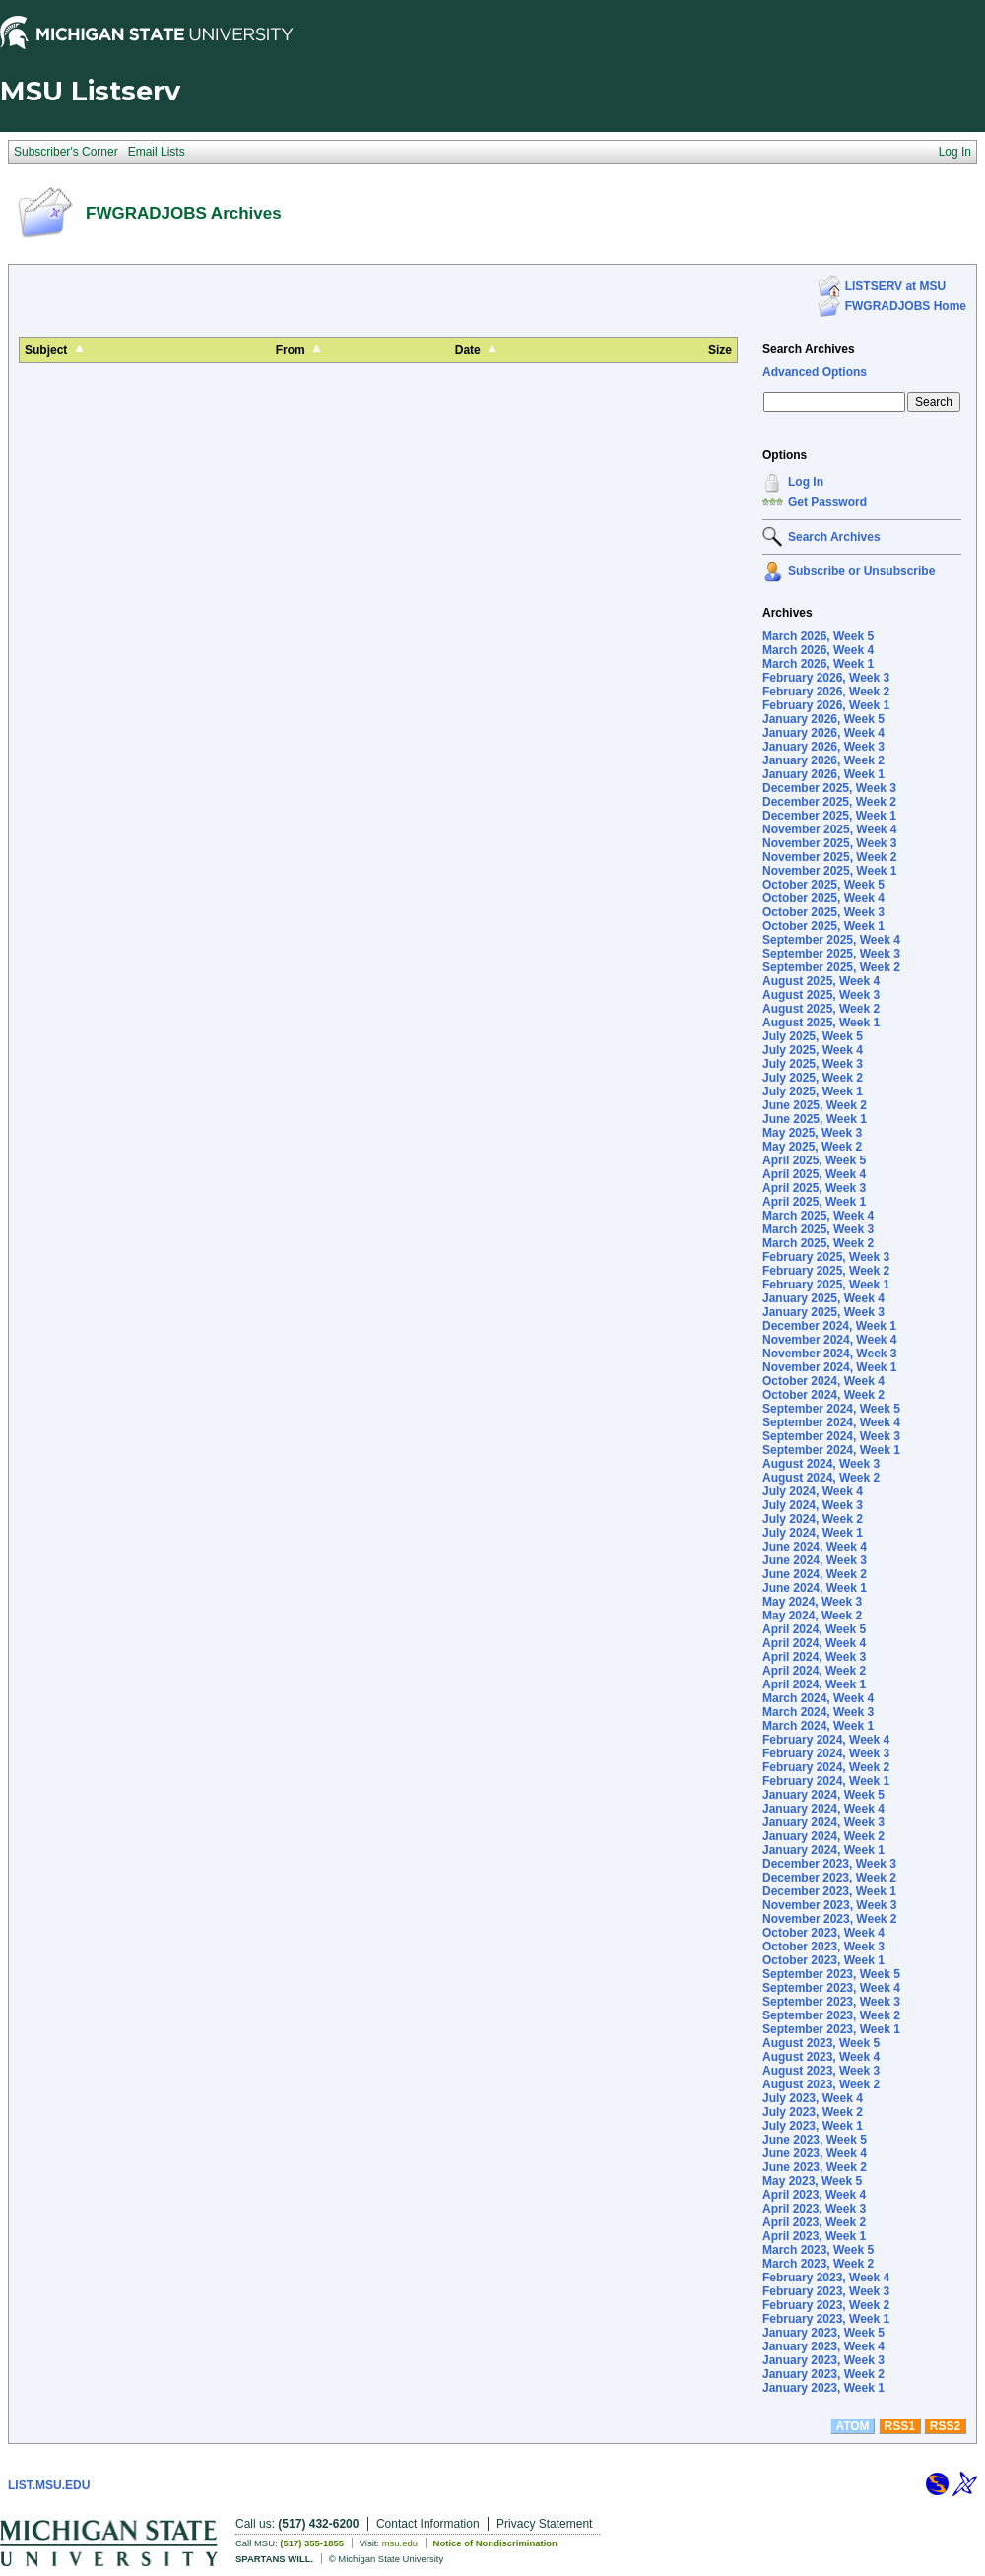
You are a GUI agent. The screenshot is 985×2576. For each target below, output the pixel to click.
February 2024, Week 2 (825, 1767)
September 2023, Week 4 (831, 1988)
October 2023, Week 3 (823, 1946)
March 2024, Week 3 (818, 1712)
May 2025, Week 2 (812, 1147)
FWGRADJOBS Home (905, 306)
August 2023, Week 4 (821, 2057)
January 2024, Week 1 (823, 1850)
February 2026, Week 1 (825, 705)
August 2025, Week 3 (821, 995)
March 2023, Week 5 (818, 2250)
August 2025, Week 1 (821, 1022)
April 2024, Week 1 (814, 1684)
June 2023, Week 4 (814, 2153)
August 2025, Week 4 (821, 981)
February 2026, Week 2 (825, 691)
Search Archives (808, 349)
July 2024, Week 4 (812, 1491)
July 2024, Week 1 (812, 1533)
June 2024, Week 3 (814, 1560)
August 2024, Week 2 (821, 1478)
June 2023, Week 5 (814, 2140)
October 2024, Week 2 (823, 1395)
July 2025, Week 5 (812, 1036)
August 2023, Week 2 (821, 2084)
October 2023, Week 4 (823, 1933)
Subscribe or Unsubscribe (861, 571)
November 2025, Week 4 (829, 829)
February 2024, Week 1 (825, 1781)
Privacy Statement (544, 2524)
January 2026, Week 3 (823, 747)
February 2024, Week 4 (825, 1740)
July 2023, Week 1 (812, 2126)
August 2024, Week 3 (821, 1464)
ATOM (852, 2426)
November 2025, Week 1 (829, 871)
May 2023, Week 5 (812, 2181)
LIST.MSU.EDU (49, 2485)
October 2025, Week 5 (823, 885)
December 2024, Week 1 (829, 1326)
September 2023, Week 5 (831, 1974)
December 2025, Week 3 (829, 788)
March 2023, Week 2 (818, 2264)
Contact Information (428, 2524)
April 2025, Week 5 (814, 1160)
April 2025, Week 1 (814, 1202)
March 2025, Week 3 (818, 1229)
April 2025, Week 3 (814, 1188)
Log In (805, 482)
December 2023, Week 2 (829, 1877)
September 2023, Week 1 (831, 2029)
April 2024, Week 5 (814, 1629)
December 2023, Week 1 (829, 1891)
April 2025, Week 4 (814, 1174)
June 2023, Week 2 (814, 2167)
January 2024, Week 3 (823, 1822)
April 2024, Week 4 (814, 1643)
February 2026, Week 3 (825, 678)
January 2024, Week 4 (823, 1809)
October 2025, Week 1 (823, 926)
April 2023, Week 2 (814, 2222)
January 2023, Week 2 (823, 2374)
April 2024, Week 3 (814, 1657)
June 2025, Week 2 (814, 1105)
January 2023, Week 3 (823, 2360)
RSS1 (900, 2426)
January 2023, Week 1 (823, 2388)
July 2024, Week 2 (812, 1519)
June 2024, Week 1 (814, 1588)
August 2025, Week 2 (821, 1009)
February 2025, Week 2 (825, 1271)
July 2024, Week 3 (812, 1505)
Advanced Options (814, 372)
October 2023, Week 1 (823, 1960)
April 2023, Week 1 (814, 2236)
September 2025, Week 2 (831, 967)
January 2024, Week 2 (823, 1836)
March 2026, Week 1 (818, 664)
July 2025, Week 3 (812, 1064)
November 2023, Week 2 (829, 1919)
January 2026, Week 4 (823, 733)
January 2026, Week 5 (823, 719)
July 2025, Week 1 (812, 1091)
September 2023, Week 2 (831, 2015)
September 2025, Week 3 (831, 953)
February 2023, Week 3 (825, 2291)
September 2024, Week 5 (831, 1409)
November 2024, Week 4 (829, 1340)
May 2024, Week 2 (812, 1615)
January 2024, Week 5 (823, 1795)
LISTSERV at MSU (895, 286)
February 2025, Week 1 (825, 1284)
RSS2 (945, 2426)
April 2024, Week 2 (814, 1671)
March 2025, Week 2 (818, 1243)
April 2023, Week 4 (814, 2195)
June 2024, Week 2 (814, 1574)
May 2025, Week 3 (812, 1133)
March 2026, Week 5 (818, 636)
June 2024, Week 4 (814, 1546)
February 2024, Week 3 (825, 1753)
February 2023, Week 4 (825, 2277)
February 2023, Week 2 (825, 2305)
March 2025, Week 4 (818, 1215)
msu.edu (400, 2543)
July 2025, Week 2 (812, 1078)
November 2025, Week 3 (829, 843)
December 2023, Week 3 (829, 1864)
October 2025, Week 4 (823, 898)
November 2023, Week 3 (829, 1905)
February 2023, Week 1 (825, 2319)
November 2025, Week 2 (829, 857)
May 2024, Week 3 (812, 1602)
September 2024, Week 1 (831, 1450)
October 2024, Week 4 (823, 1381)
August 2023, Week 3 (821, 2071)
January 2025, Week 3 (823, 1312)
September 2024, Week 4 (831, 1422)
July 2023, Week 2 (812, 2112)
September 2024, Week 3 (831, 1436)
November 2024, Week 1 (829, 1367)
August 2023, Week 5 (821, 2043)
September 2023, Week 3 (831, 2002)
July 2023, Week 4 (812, 2098)
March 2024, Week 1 (818, 1726)
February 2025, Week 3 (825, 1257)
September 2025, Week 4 (831, 940)
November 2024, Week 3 (829, 1353)
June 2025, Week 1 (814, 1119)
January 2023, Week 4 (823, 2346)
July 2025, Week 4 (812, 1050)
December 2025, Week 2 (829, 802)
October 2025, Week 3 (823, 912)
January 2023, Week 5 (823, 2333)
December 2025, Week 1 (829, 816)
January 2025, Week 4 (823, 1298)
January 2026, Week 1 (823, 774)
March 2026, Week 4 (818, 650)
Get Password (827, 502)
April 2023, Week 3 (814, 2208)
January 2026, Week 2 (823, 760)
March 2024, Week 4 (818, 1698)
